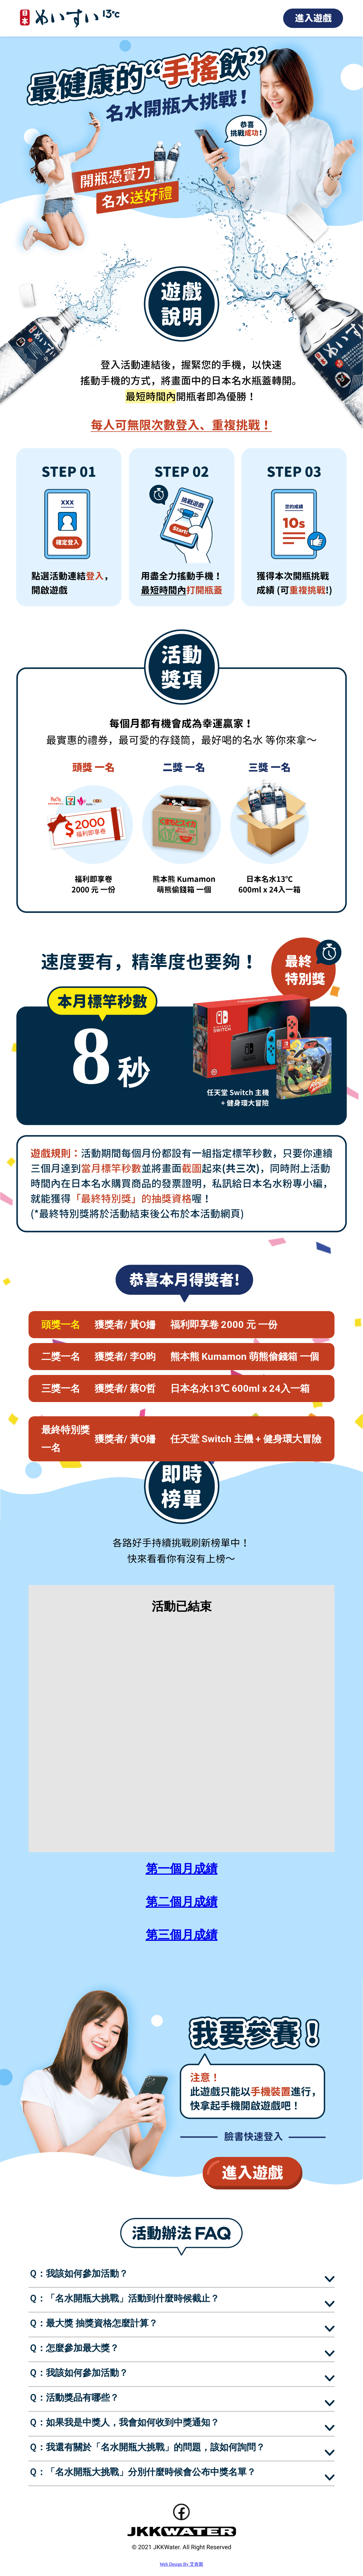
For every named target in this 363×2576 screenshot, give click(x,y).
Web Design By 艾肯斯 (181, 2564)
